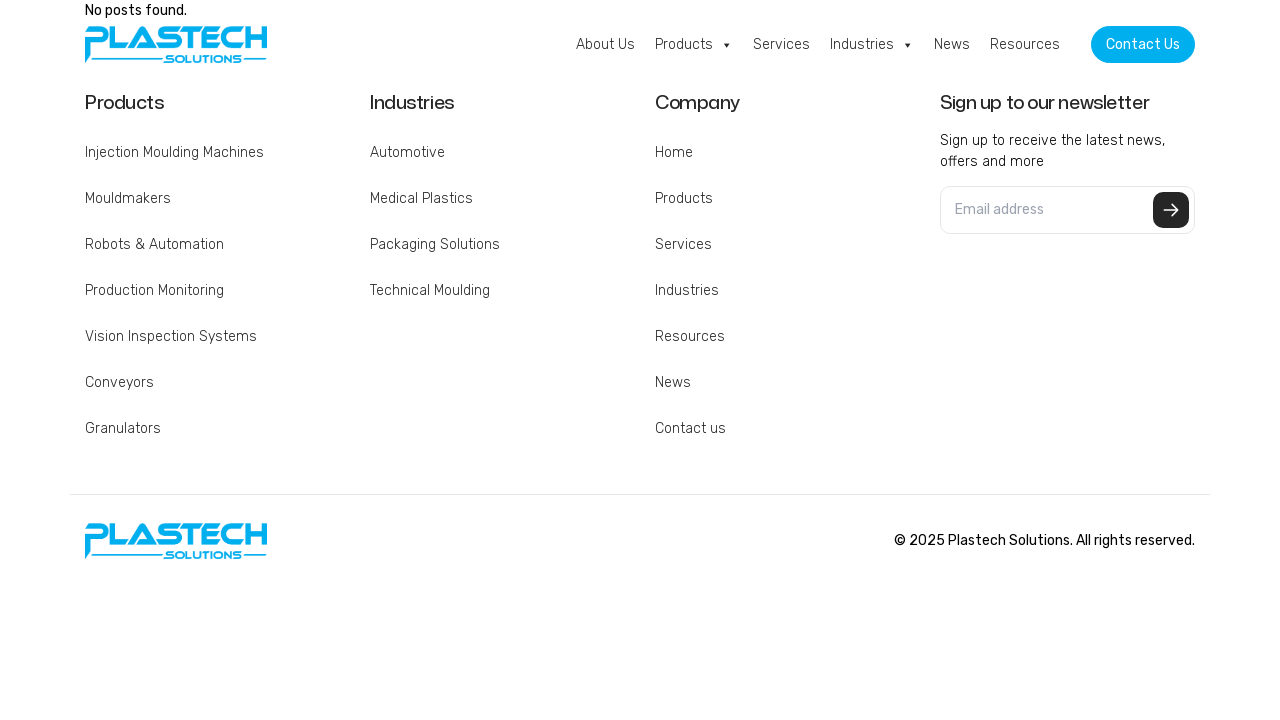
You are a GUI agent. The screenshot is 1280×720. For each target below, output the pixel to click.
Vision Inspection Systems (171, 336)
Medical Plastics (421, 198)
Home (674, 152)
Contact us (690, 428)
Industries (872, 45)
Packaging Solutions (435, 244)
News (952, 44)
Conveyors (119, 382)
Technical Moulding (430, 290)
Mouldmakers (128, 198)
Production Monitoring (154, 290)
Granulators (123, 428)
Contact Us (1143, 44)
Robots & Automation (154, 244)
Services (781, 44)
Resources (1025, 44)
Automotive (407, 152)
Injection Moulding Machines (174, 152)
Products (694, 45)
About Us (605, 44)
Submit (1171, 210)
